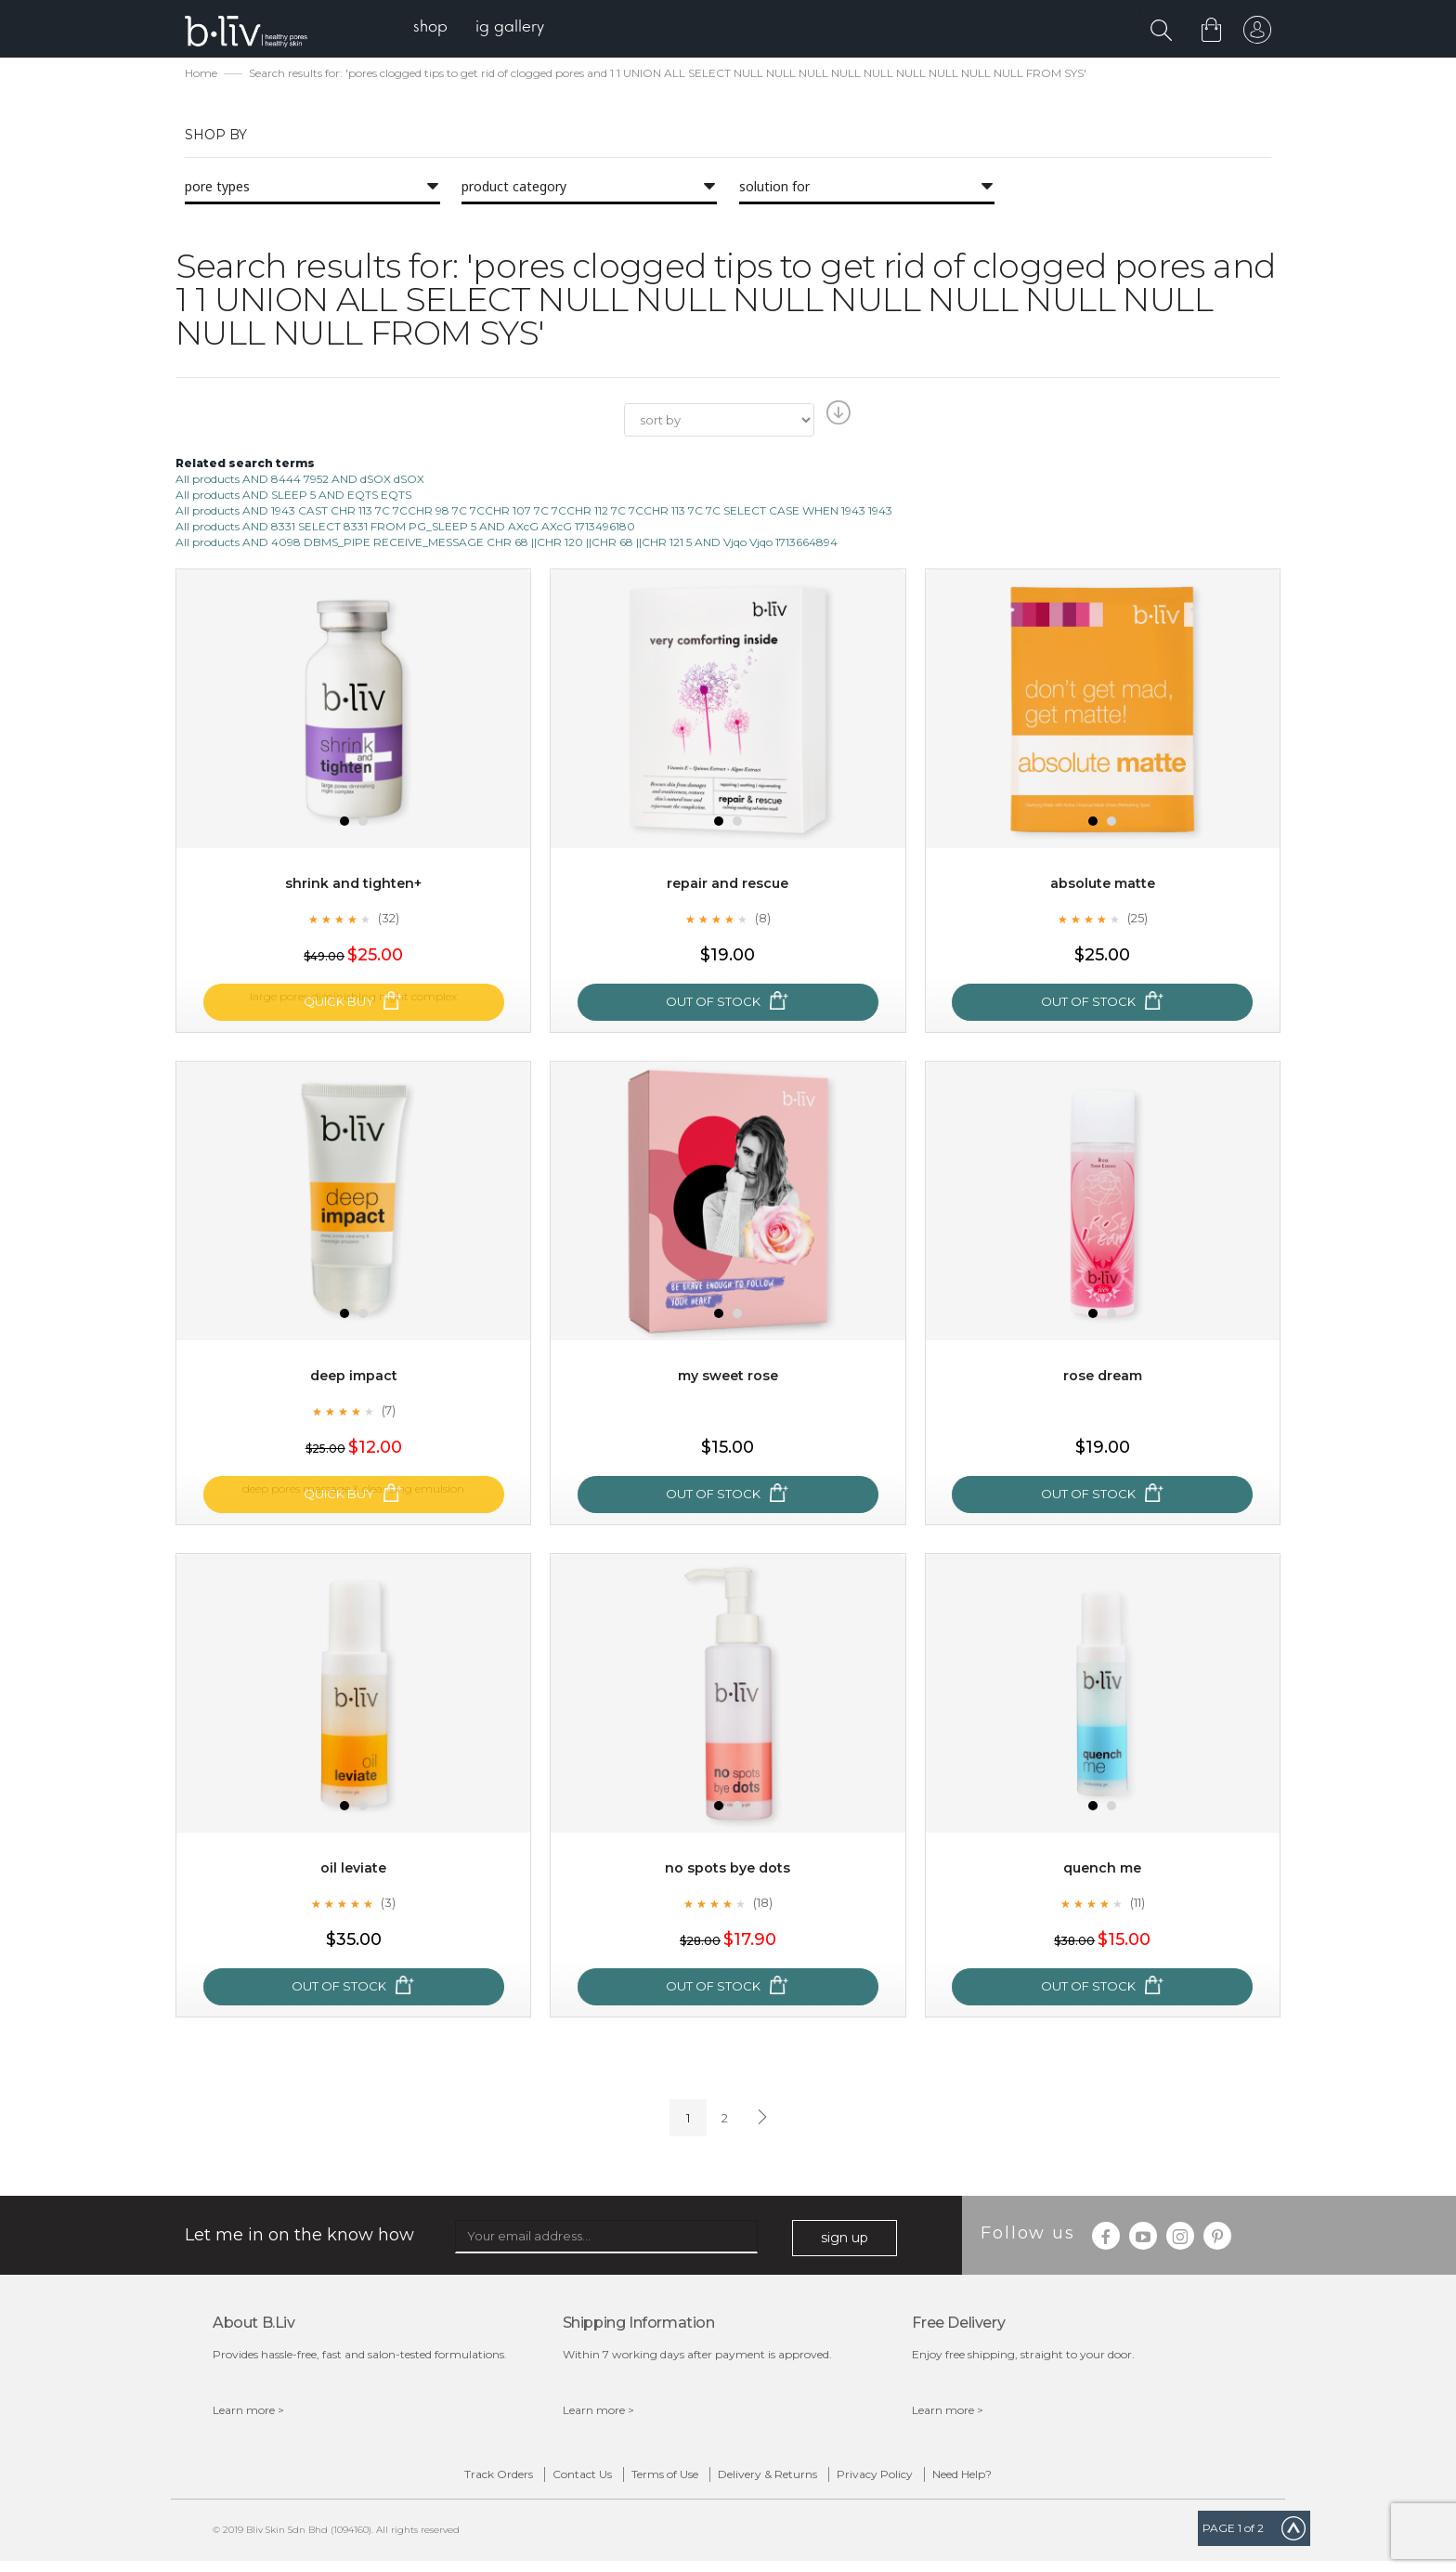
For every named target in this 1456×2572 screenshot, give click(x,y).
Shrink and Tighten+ (353, 885)
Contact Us (523, 2480)
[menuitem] (448, 28)
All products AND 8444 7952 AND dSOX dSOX (300, 481)
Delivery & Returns (787, 2480)
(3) (388, 1905)
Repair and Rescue (727, 885)
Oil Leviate (353, 1870)
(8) (762, 920)
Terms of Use (645, 2480)
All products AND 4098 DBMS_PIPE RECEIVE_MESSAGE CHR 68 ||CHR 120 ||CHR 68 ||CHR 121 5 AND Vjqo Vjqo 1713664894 (507, 544)
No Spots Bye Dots (727, 1870)
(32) (388, 920)
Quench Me (1103, 1870)
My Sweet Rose (728, 1378)
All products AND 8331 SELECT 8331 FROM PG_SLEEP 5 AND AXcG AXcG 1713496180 (405, 528)
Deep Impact (354, 1378)
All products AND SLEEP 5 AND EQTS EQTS (293, 496)
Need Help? (1059, 2480)
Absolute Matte (1102, 885)
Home (201, 75)
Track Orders (401, 2480)
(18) (762, 1905)
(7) (388, 1412)
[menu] (496, 28)
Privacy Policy (933, 2480)
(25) (1137, 920)
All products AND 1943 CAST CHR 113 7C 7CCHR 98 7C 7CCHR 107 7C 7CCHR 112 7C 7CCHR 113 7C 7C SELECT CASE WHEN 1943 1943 (534, 512)
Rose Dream (1103, 1378)
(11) (1137, 1905)
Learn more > (248, 2412)
